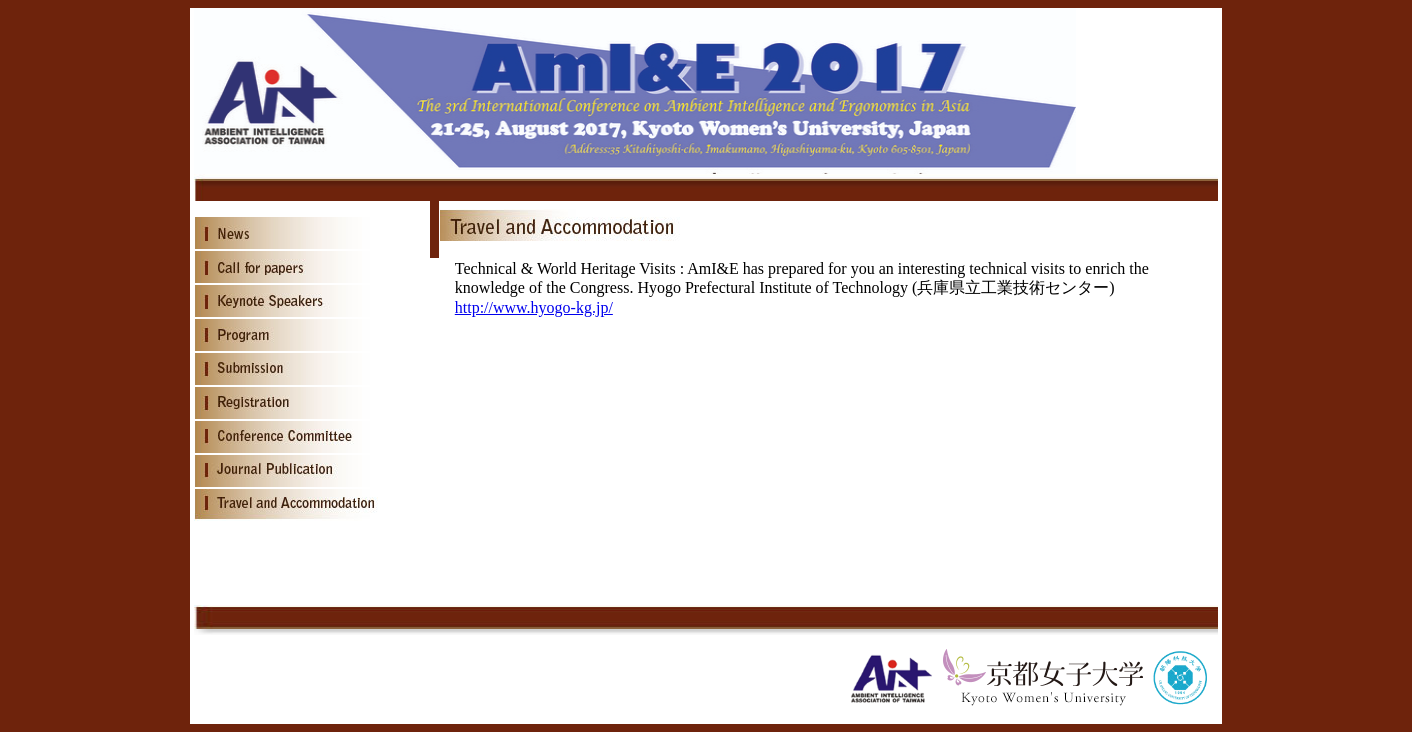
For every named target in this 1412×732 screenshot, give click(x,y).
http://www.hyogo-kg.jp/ (534, 307)
